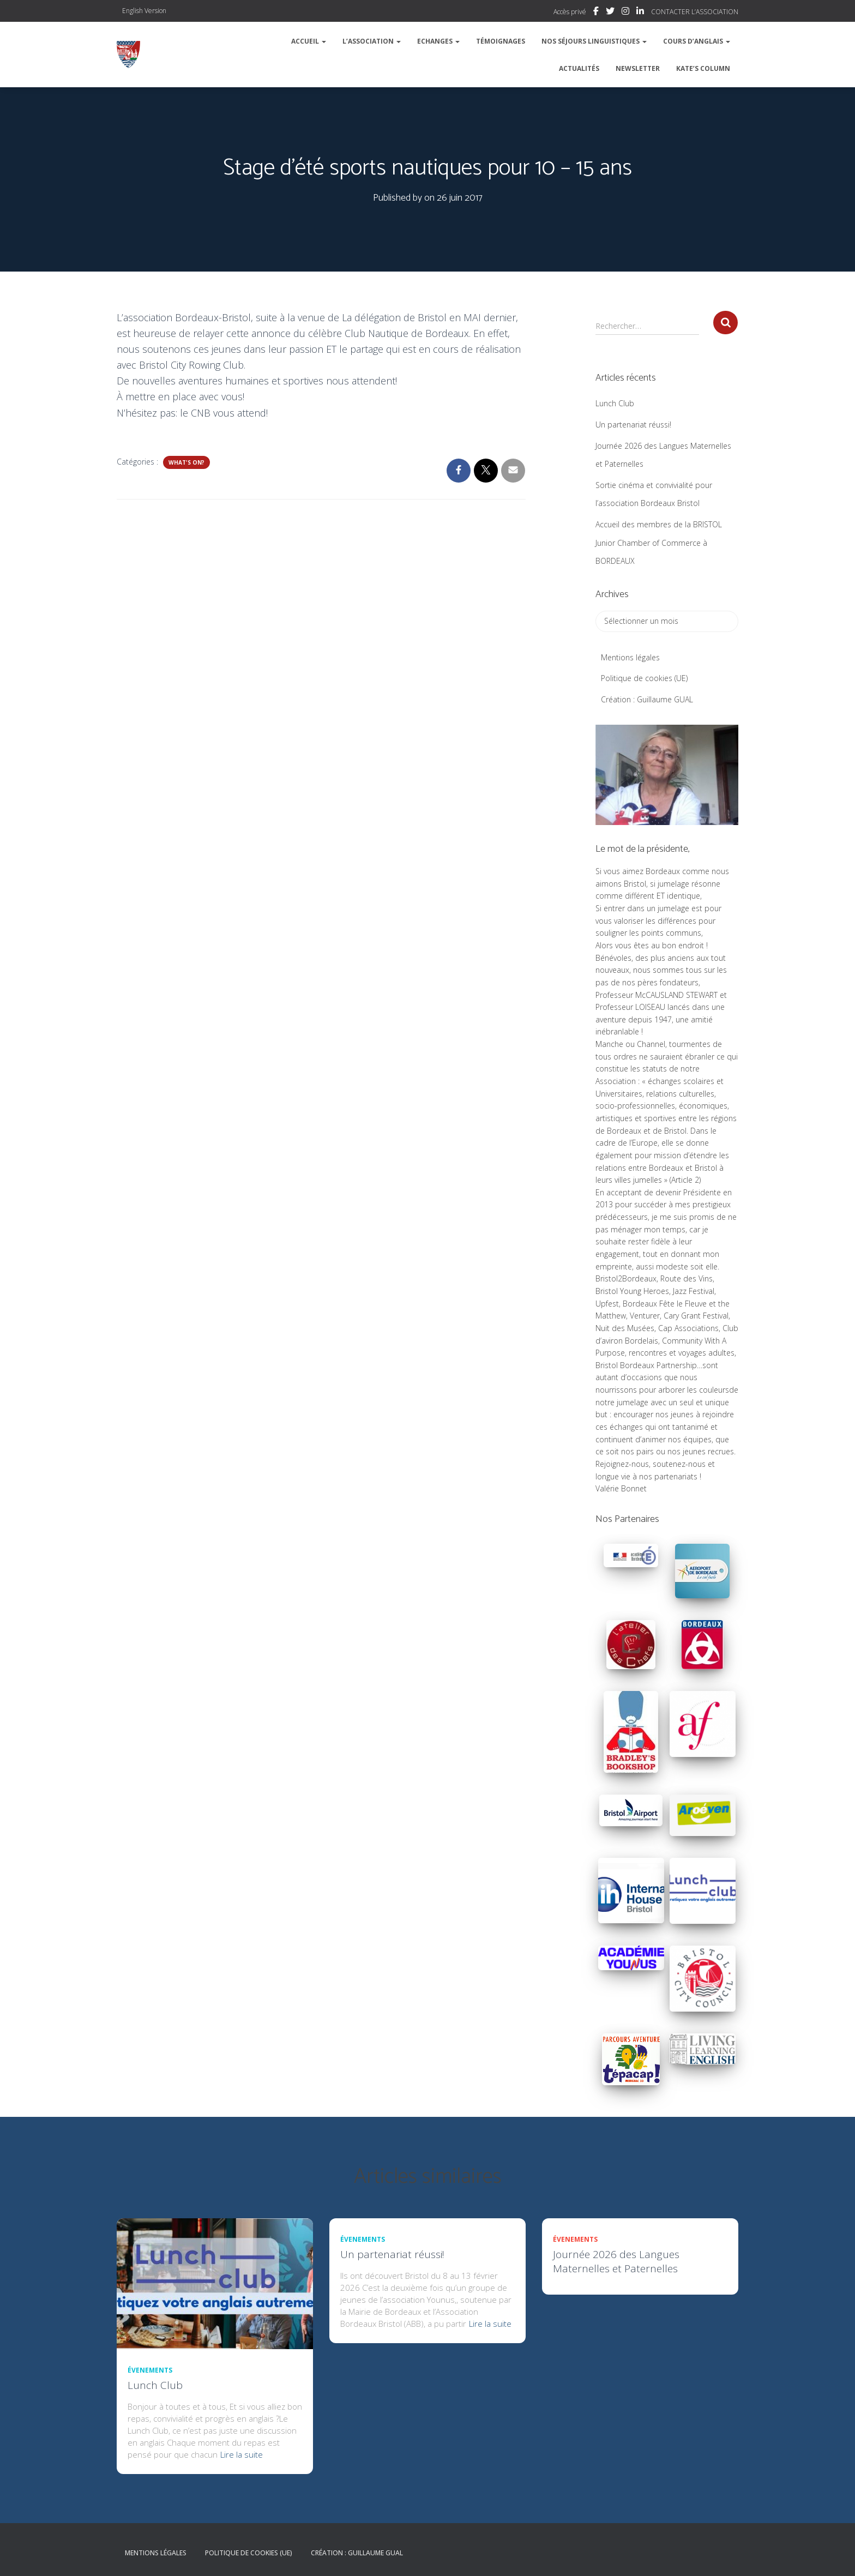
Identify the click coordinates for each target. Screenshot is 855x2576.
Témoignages (500, 41)
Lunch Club (614, 403)
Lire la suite (241, 2454)
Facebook (596, 12)
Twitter (610, 12)
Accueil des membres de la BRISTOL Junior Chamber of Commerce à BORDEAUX (658, 542)
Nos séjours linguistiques (594, 41)
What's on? (186, 462)
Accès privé (569, 11)
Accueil (308, 41)
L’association (371, 41)
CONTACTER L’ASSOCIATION (694, 11)
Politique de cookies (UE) (644, 678)
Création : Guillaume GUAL (647, 699)
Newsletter (638, 68)
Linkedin (640, 12)
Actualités (579, 68)
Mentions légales (630, 657)
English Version (144, 10)
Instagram (625, 12)
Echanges (438, 41)
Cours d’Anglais (696, 41)
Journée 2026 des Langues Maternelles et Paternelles (616, 2261)
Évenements (150, 2370)
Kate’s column (703, 68)
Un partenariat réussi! (633, 424)
